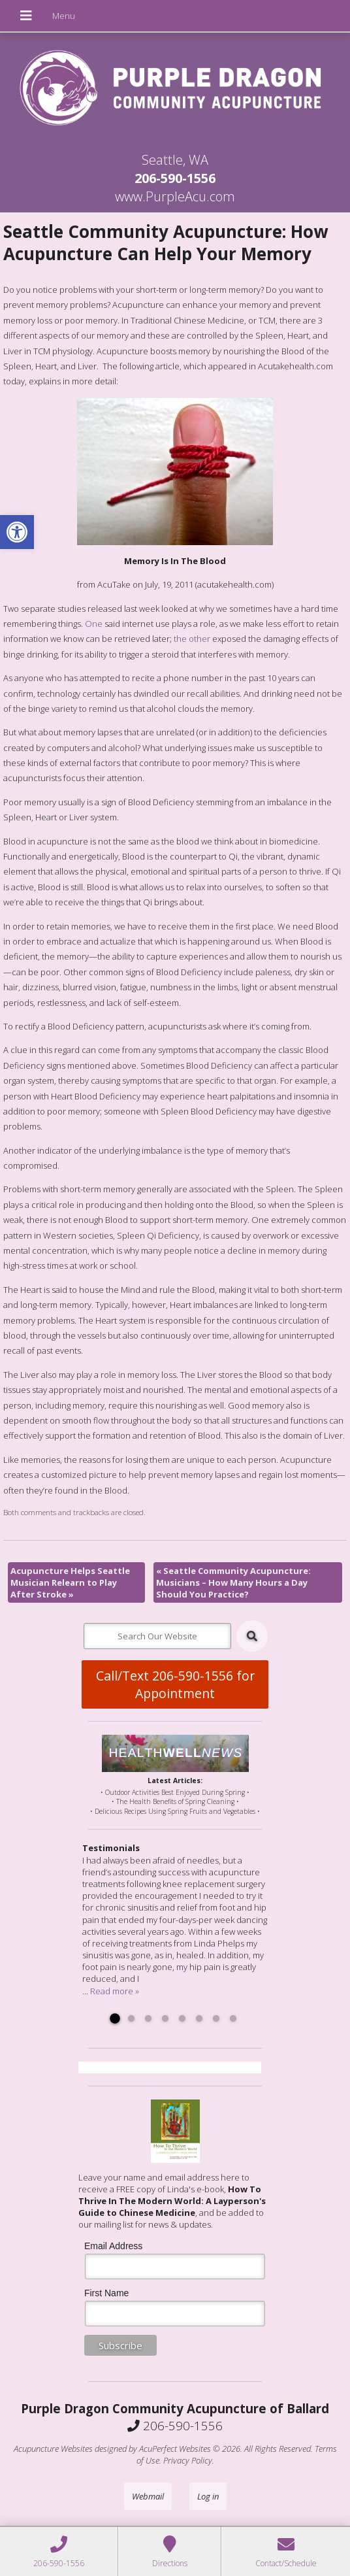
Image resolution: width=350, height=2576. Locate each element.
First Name (106, 2293)
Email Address (113, 2246)
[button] (17, 532)
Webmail (148, 2496)
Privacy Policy (187, 2460)
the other (192, 638)
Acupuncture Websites (53, 2448)
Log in (208, 2496)
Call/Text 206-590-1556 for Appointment (175, 1684)
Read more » (114, 1991)
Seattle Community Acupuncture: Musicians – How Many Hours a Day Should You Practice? (233, 1582)
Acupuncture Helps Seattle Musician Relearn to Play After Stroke (70, 1582)
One (94, 623)
